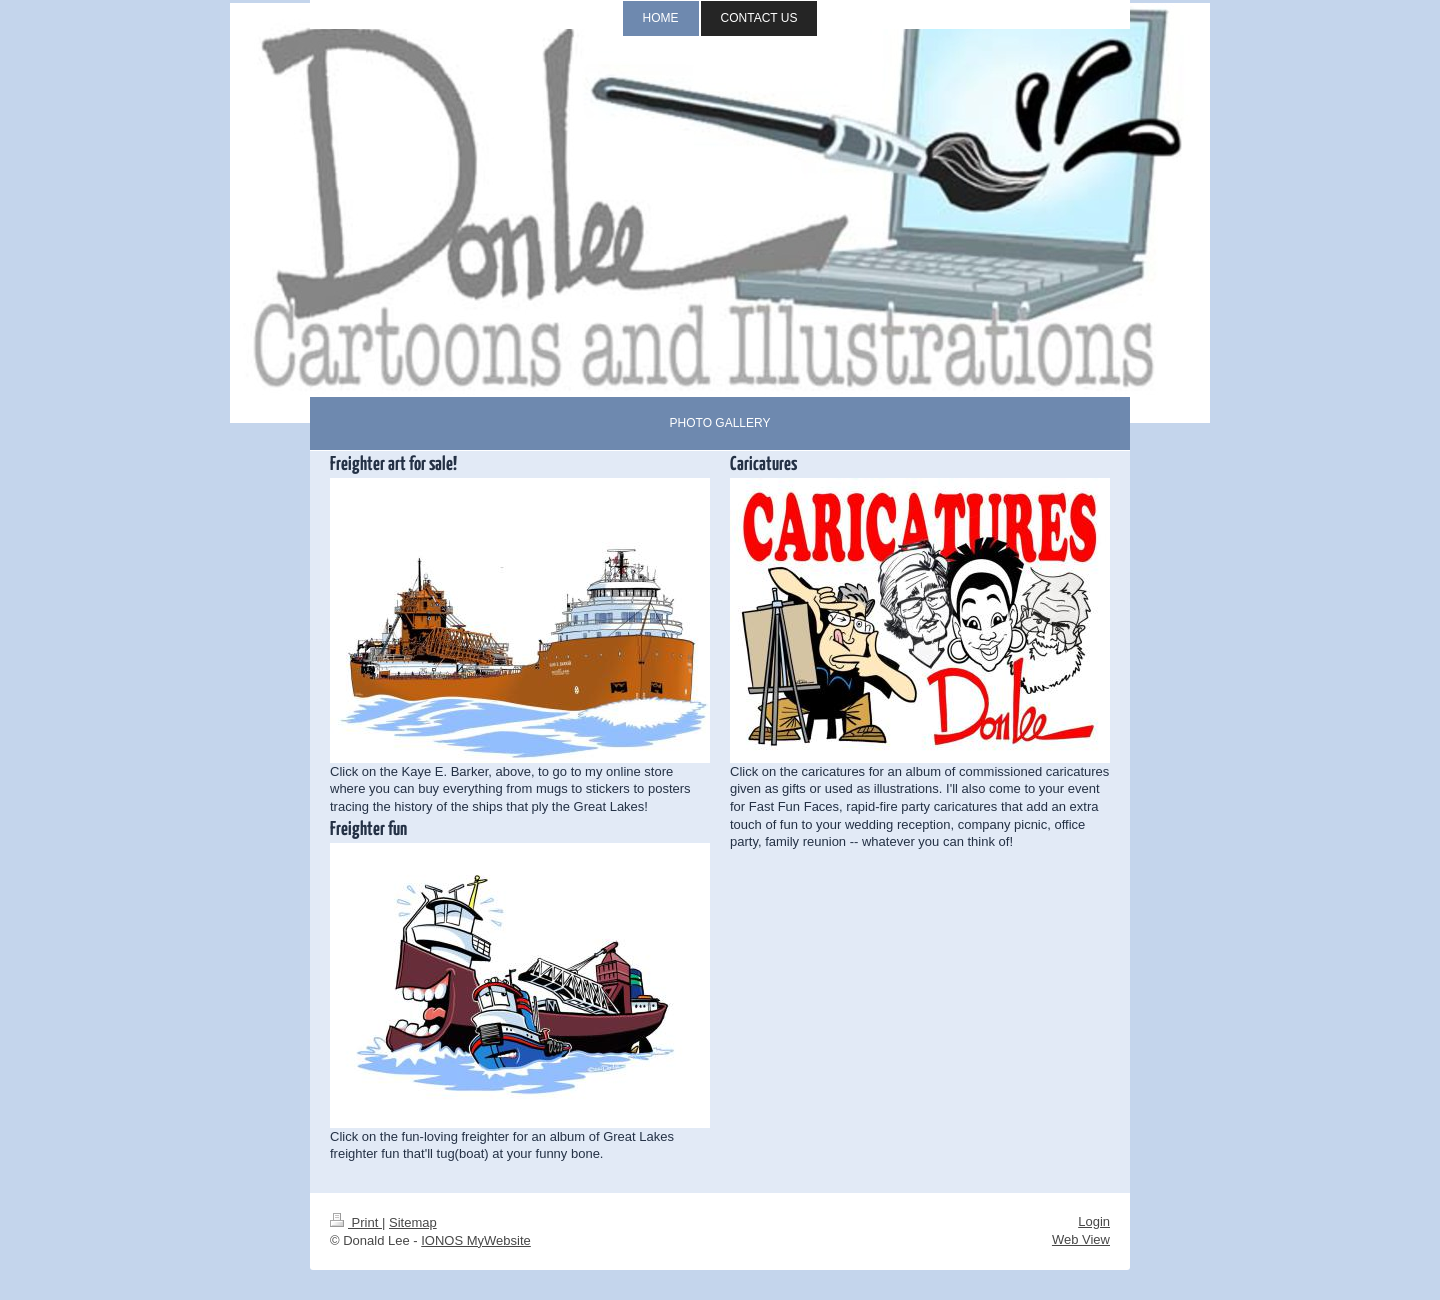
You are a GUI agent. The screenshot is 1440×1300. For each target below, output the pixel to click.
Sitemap (413, 1222)
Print (356, 1222)
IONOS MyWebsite (476, 1240)
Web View (1081, 1239)
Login (1094, 1221)
